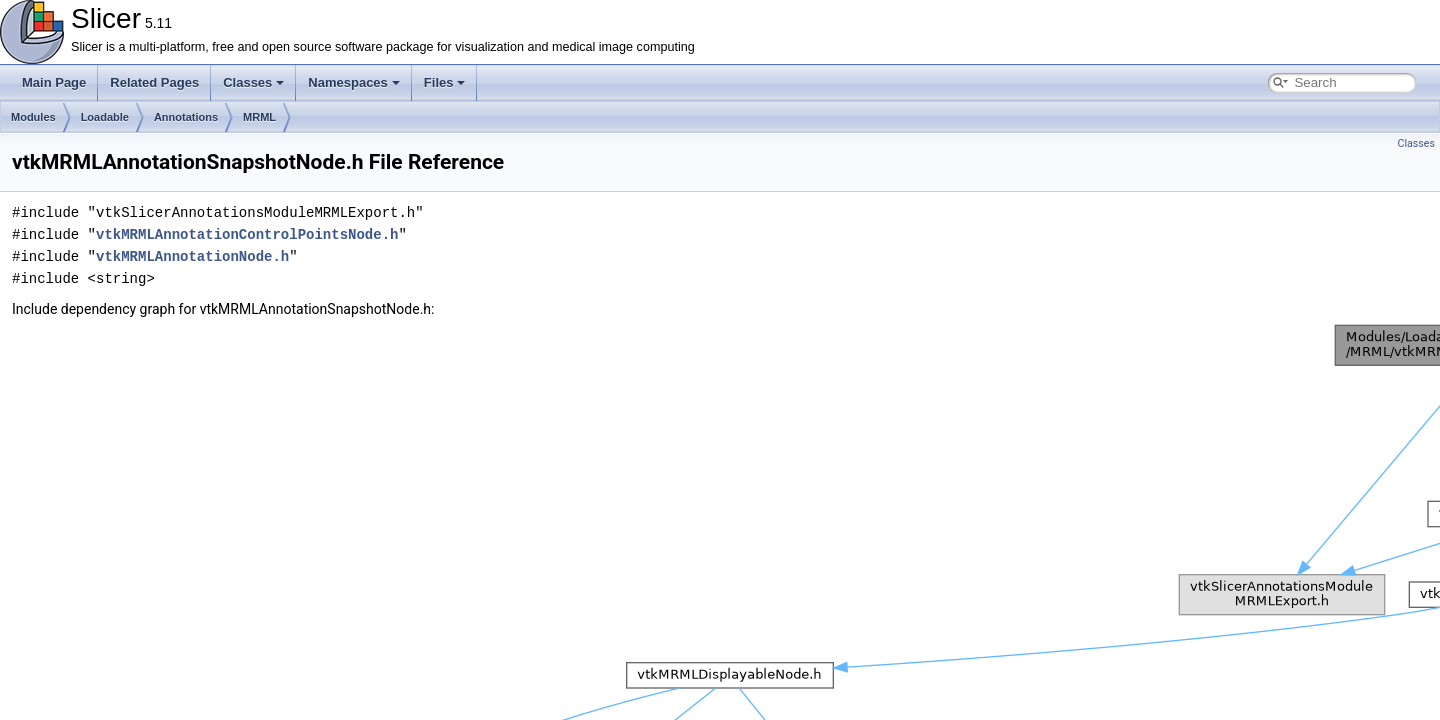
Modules (33, 117)
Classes (253, 82)
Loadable (105, 117)
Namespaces (354, 82)
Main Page (54, 82)
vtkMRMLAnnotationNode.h (192, 256)
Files (445, 82)
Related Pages (154, 82)
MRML (259, 117)
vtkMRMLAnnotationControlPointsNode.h (247, 234)
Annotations (186, 117)
